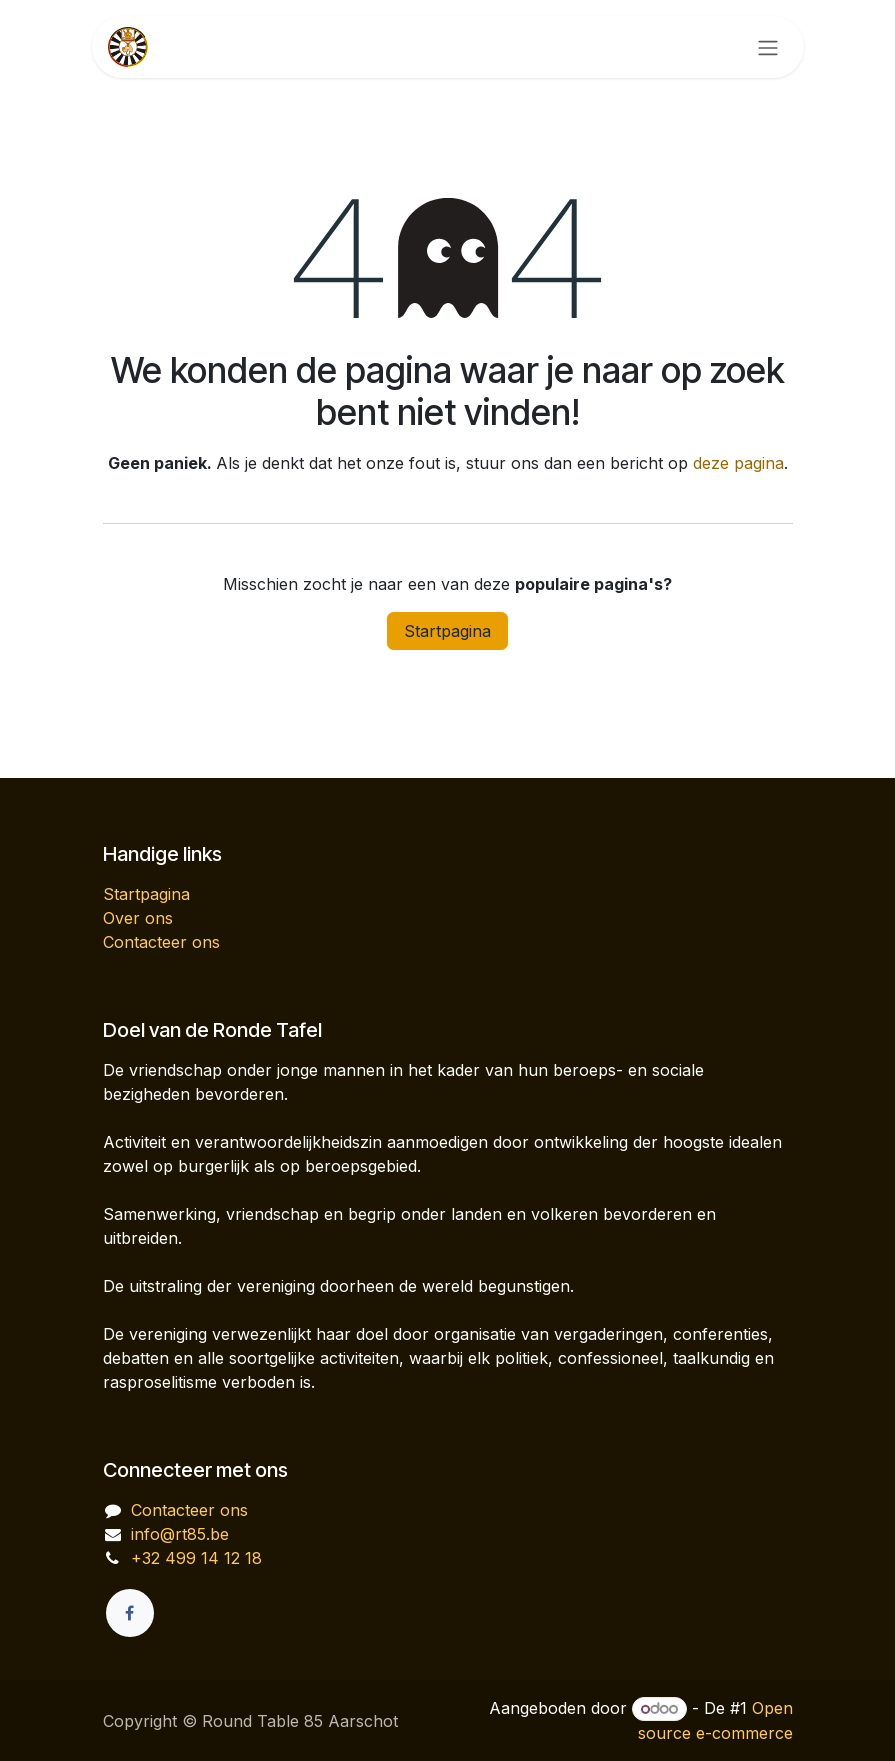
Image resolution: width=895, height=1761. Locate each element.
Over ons (138, 918)
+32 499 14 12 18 (196, 1558)
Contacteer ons (161, 942)
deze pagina (738, 463)
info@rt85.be (180, 1534)
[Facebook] (130, 1613)
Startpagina (447, 631)
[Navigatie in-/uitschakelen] (768, 47)
